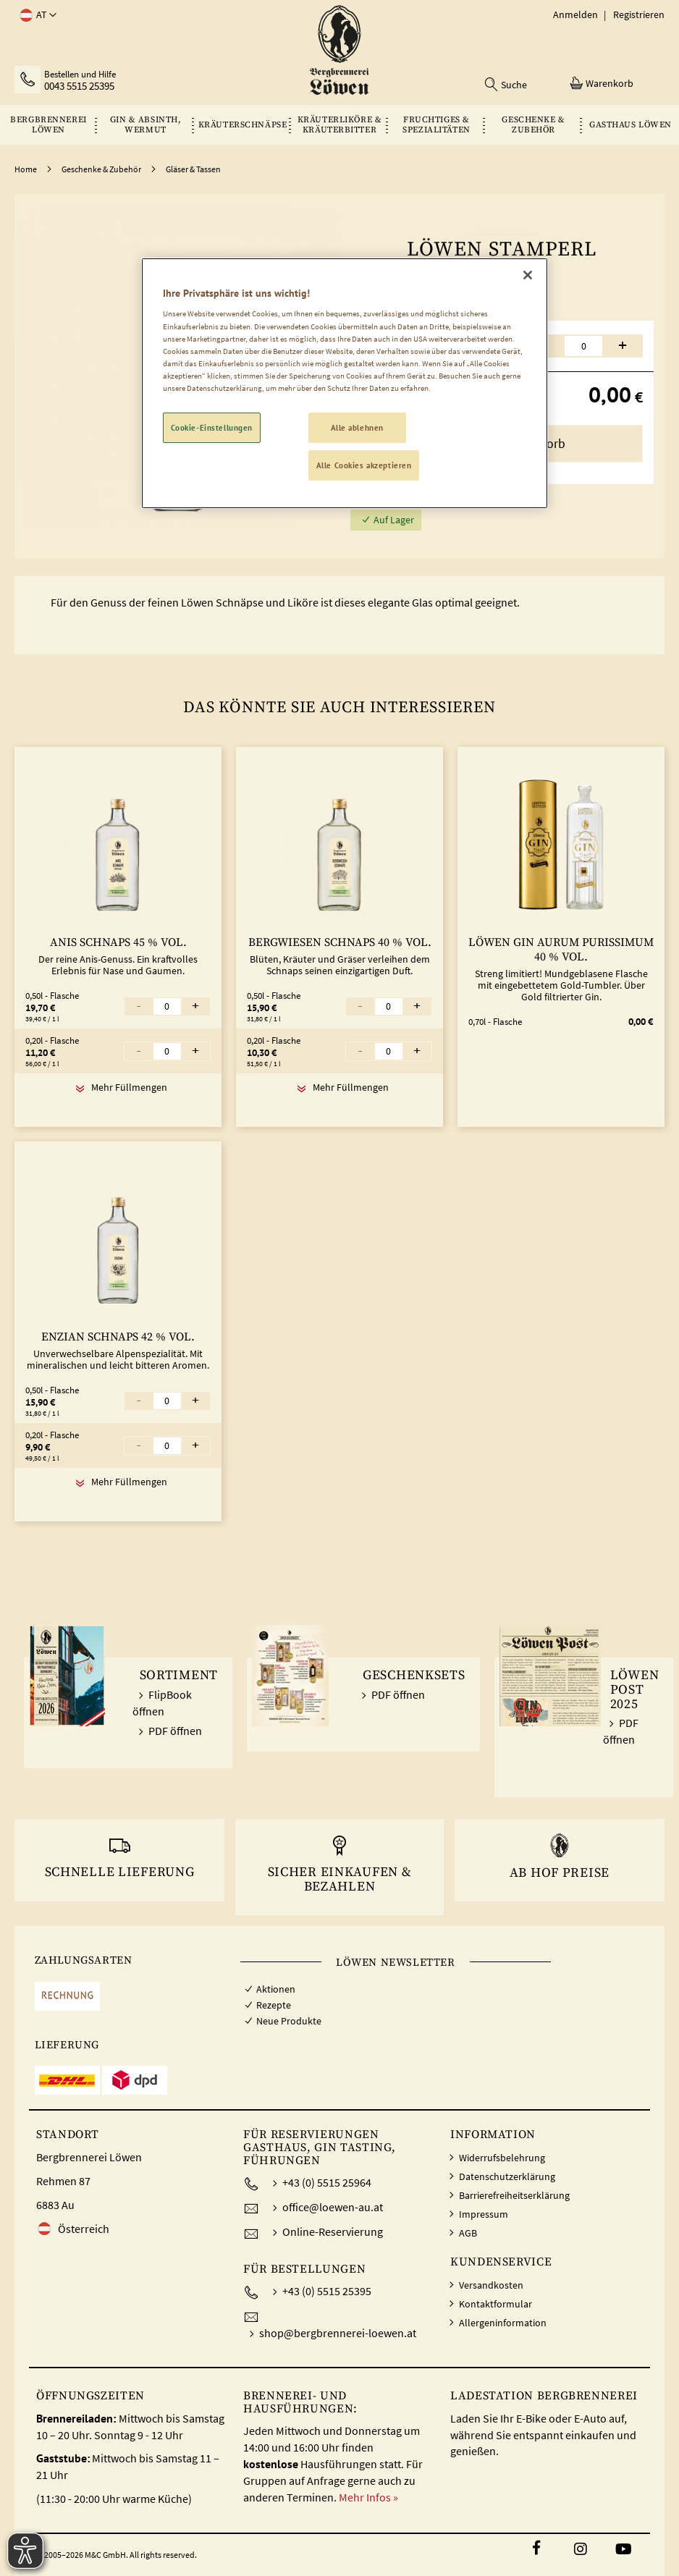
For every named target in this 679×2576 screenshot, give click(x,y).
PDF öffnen (175, 1730)
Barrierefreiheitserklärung (514, 2195)
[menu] (339, 125)
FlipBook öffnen (162, 1702)
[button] (35, 15)
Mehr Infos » (368, 2497)
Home (25, 169)
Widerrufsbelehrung (502, 2157)
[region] (345, 383)
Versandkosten (491, 2285)
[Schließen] (528, 275)
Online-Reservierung (332, 2231)
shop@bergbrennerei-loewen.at (337, 2333)
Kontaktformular (495, 2303)
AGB (468, 2232)
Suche (514, 84)
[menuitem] (48, 125)
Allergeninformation (503, 2322)
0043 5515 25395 (79, 86)
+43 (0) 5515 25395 (326, 2291)
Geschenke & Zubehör (101, 169)
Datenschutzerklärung (507, 2176)
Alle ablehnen (357, 427)
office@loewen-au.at (332, 2207)
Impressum (483, 2214)
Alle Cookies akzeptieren (364, 465)
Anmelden (575, 14)
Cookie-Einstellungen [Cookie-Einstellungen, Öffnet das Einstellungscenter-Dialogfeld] (212, 427)
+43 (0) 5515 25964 (326, 2182)
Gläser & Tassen (193, 169)
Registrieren (639, 14)
